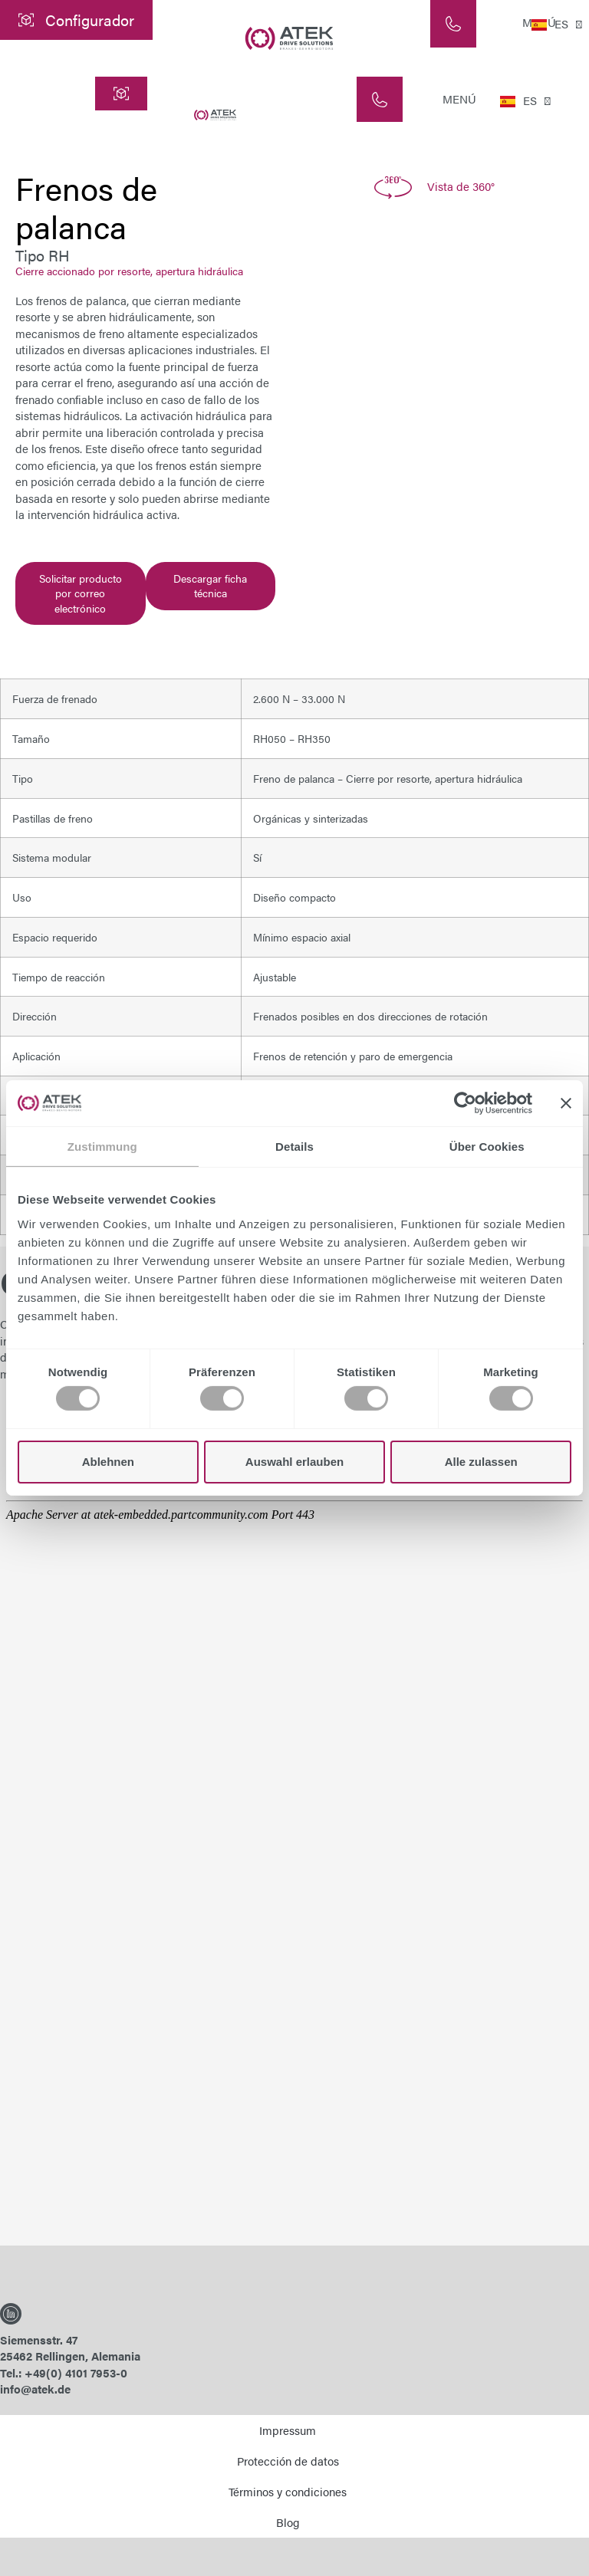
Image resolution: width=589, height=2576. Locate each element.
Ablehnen (108, 1461)
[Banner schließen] (566, 1103)
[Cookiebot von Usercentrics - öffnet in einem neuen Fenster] (465, 1103)
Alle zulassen (481, 1461)
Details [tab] (294, 1146)
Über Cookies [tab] (487, 1146)
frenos (171, 465)
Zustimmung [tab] (102, 1146)
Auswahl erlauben (294, 1461)
